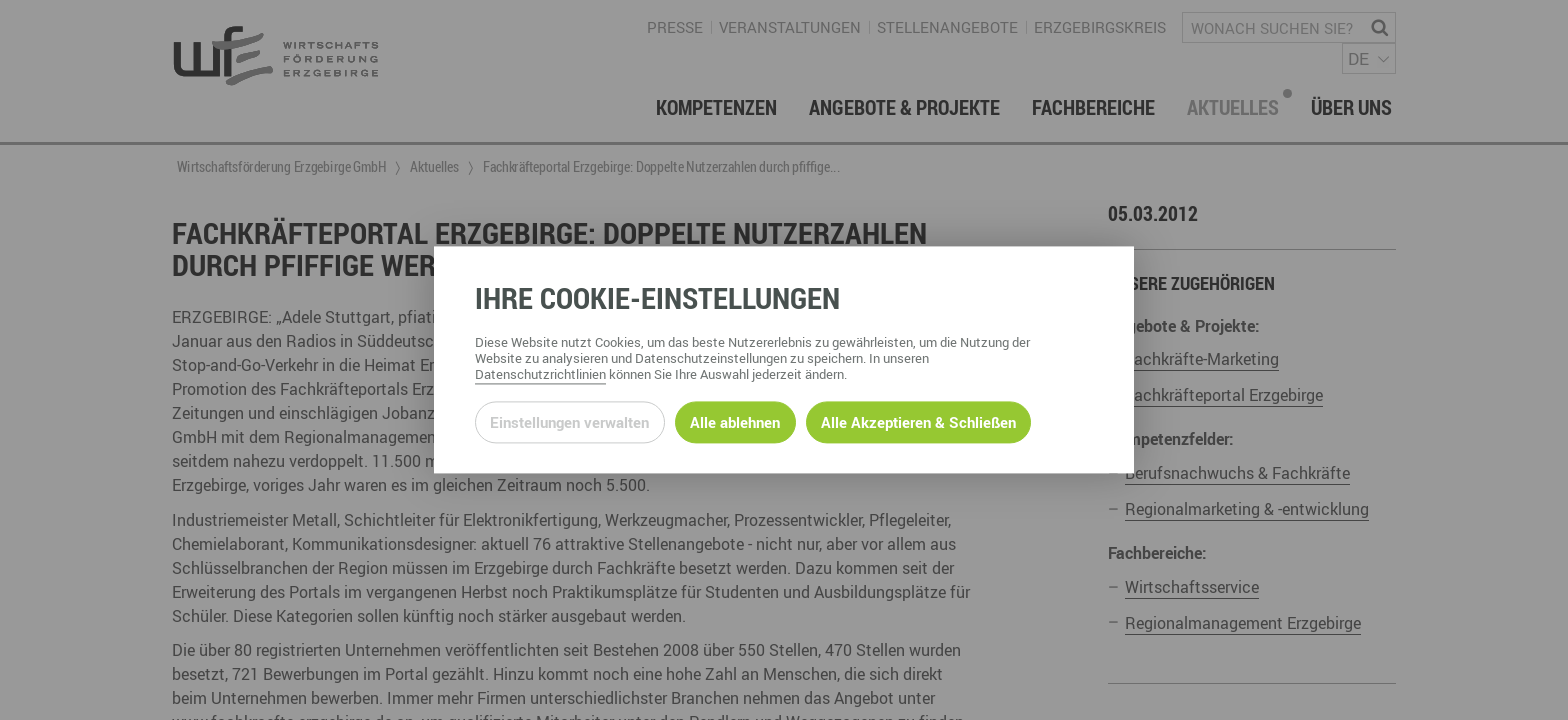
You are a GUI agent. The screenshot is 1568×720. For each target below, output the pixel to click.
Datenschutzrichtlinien (540, 375)
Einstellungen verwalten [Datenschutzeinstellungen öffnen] (569, 422)
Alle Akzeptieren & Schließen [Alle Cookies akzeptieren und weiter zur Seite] (918, 422)
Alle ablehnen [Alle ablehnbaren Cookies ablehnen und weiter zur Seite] (735, 422)
